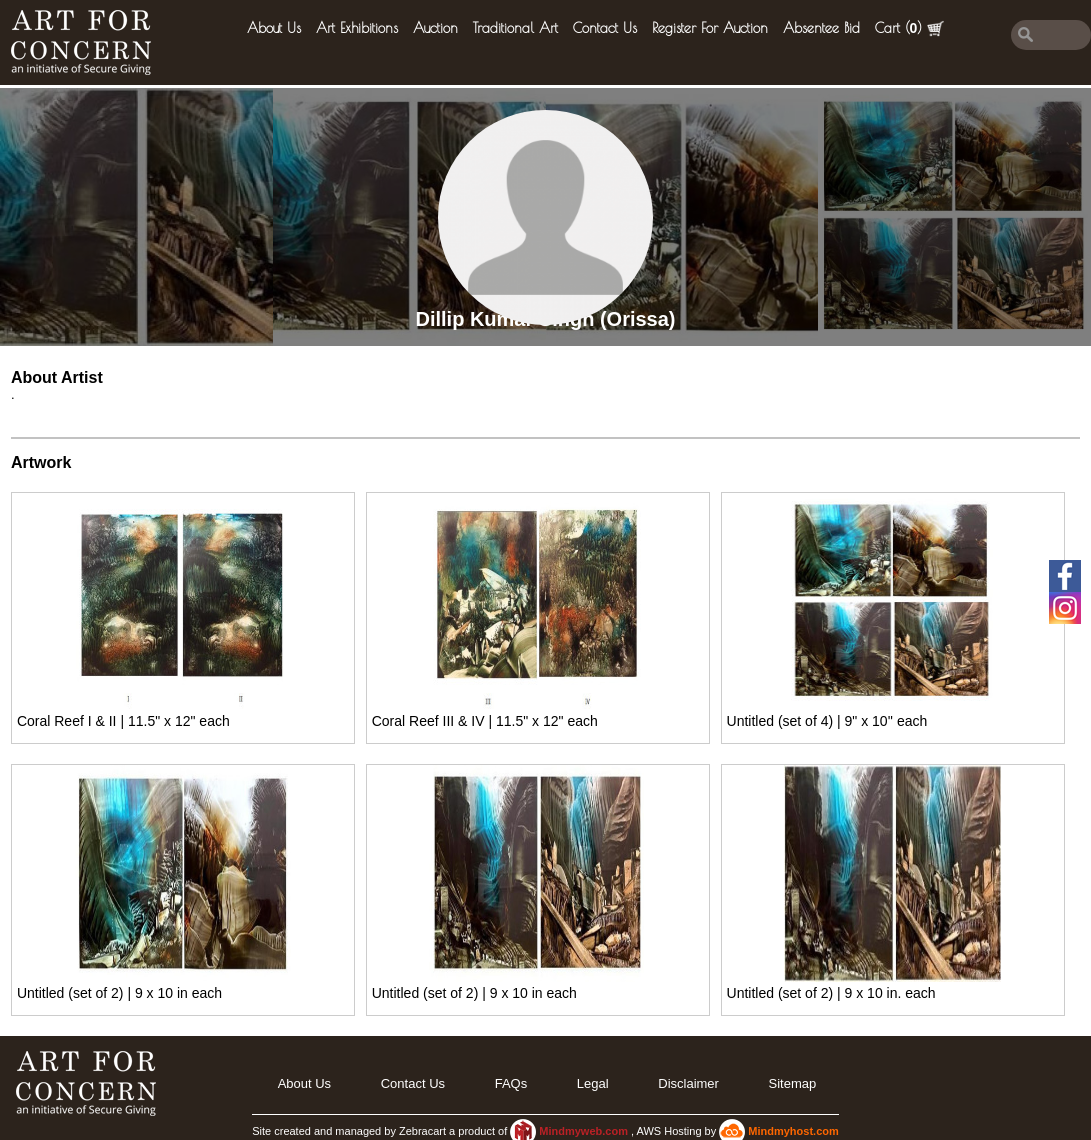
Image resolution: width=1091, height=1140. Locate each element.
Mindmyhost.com (793, 1131)
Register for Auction (710, 28)
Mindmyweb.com (585, 1131)
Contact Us (605, 28)
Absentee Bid (821, 28)
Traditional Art (515, 28)
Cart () (910, 28)
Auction (435, 28)
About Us (274, 28)
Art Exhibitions (357, 28)
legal (593, 1083)
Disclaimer (688, 1083)
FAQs (511, 1083)
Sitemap (793, 1083)
